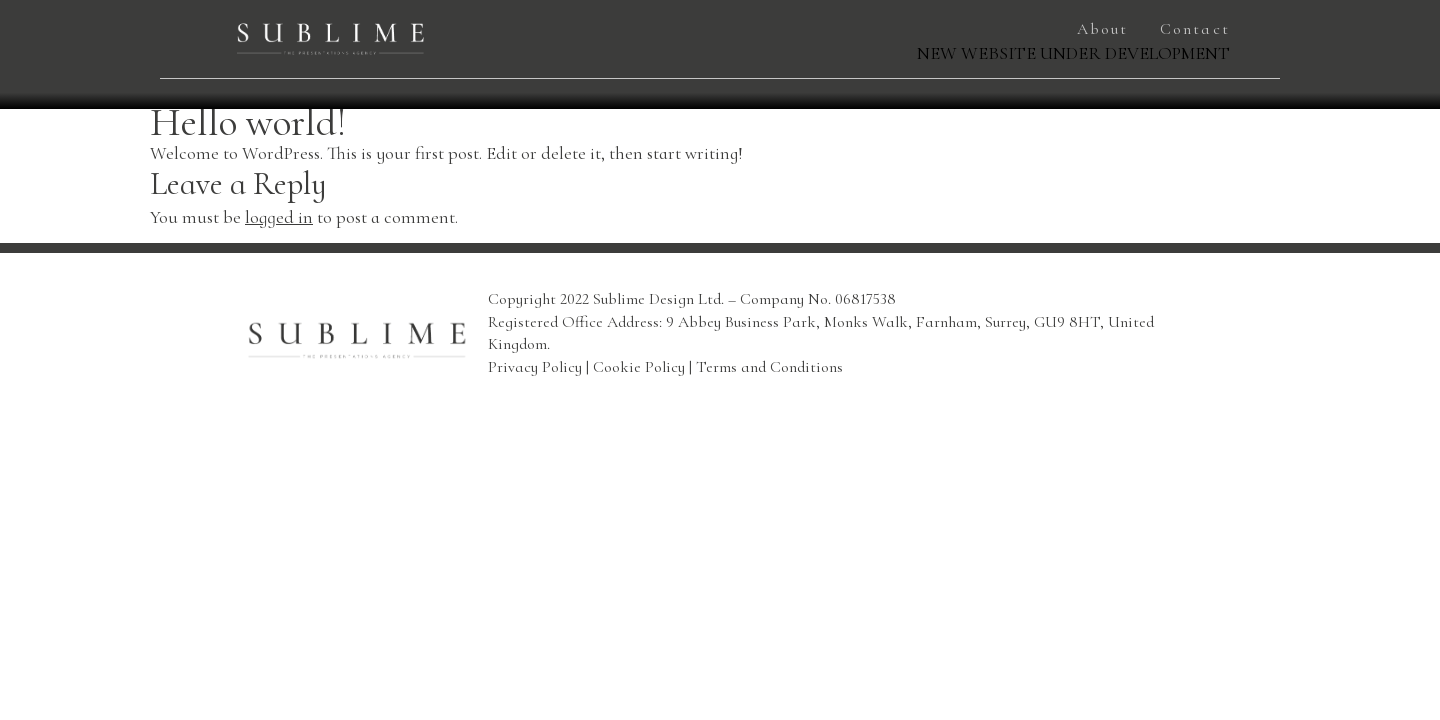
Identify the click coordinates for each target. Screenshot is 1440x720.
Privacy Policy (535, 367)
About (1103, 29)
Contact (1195, 29)
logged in (279, 217)
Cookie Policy (639, 367)
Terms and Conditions (769, 367)
